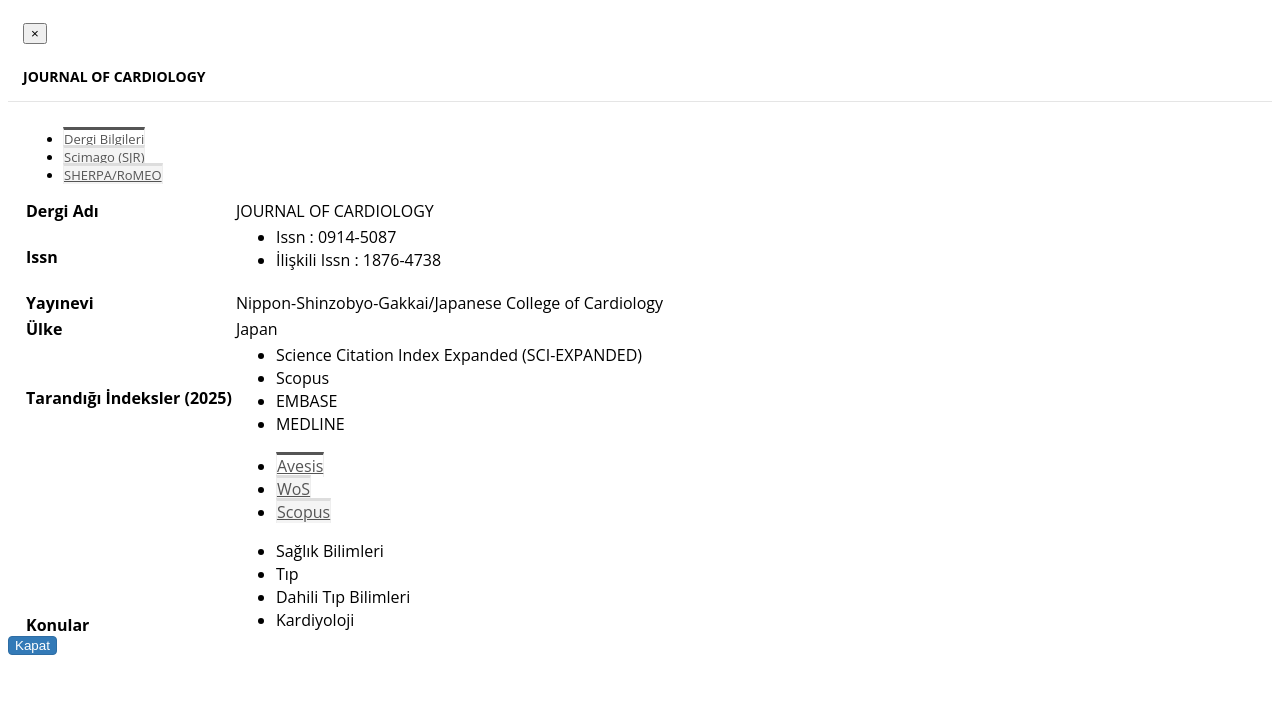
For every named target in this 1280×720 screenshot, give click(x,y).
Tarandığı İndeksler (103, 398)
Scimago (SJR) (104, 157)
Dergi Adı (62, 211)
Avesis (300, 466)
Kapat (32, 645)
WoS (293, 489)
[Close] (35, 33)
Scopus (303, 512)
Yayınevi (60, 303)
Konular (57, 625)
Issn (42, 257)
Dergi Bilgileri (104, 139)
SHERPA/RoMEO (113, 175)
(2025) (207, 398)
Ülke (44, 329)
